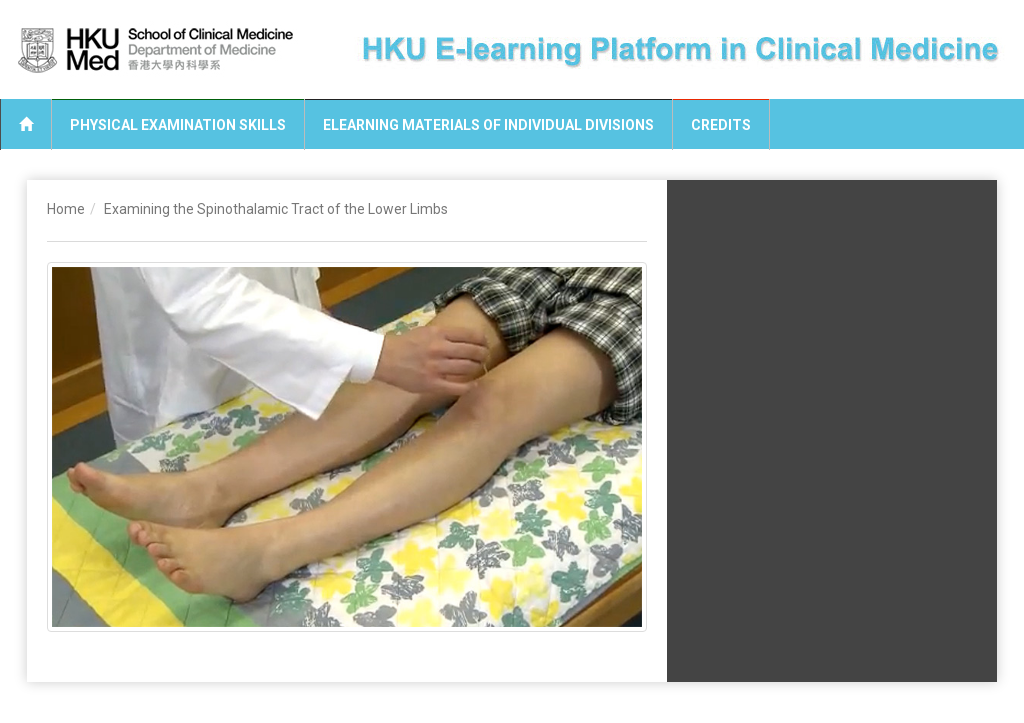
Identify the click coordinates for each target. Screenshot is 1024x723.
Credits (721, 125)
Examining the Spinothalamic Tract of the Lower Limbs (276, 209)
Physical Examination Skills (178, 125)
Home (66, 209)
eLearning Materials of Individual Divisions (488, 125)
